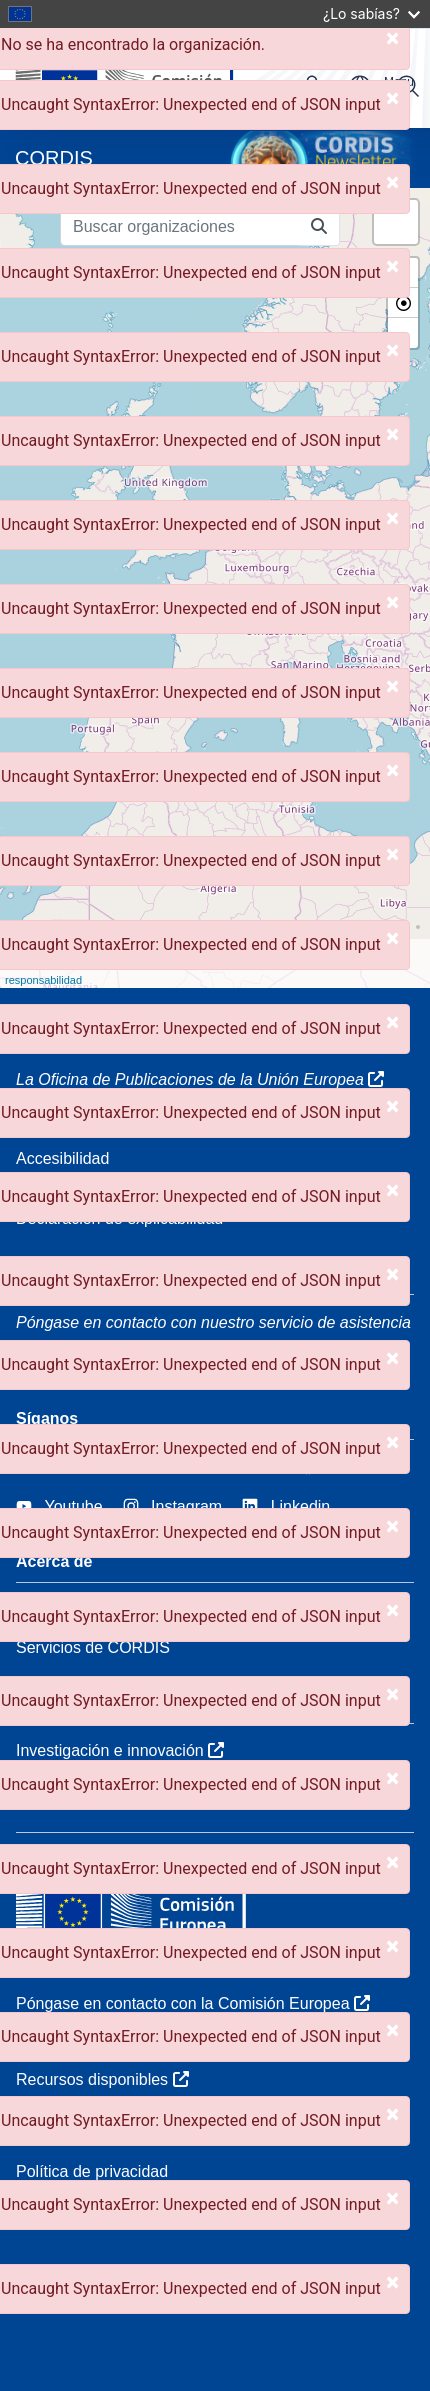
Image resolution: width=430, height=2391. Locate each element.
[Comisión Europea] (152, 78)
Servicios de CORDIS (93, 1647)
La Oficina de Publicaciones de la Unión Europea (200, 1079)
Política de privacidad (92, 2171)
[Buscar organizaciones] (180, 227)
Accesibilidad (62, 1158)
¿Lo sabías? (371, 13)
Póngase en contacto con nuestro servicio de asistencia (213, 1322)
